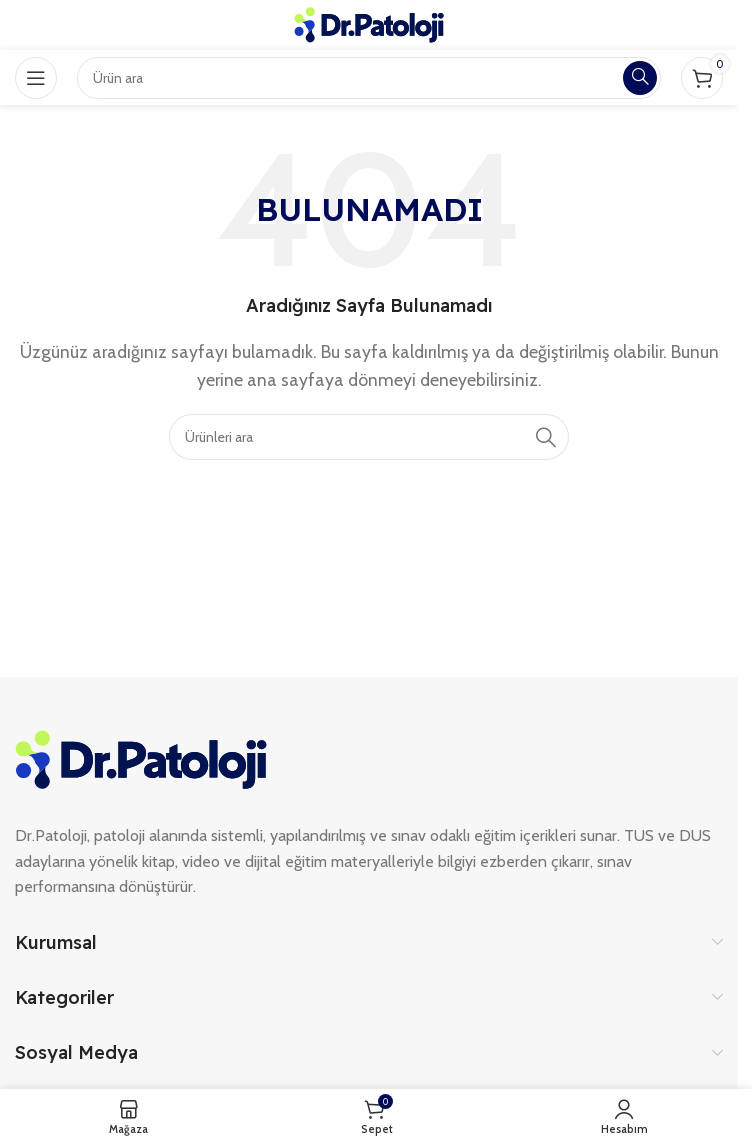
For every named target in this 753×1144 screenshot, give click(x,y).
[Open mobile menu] (36, 78)
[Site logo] (369, 23)
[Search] (369, 437)
